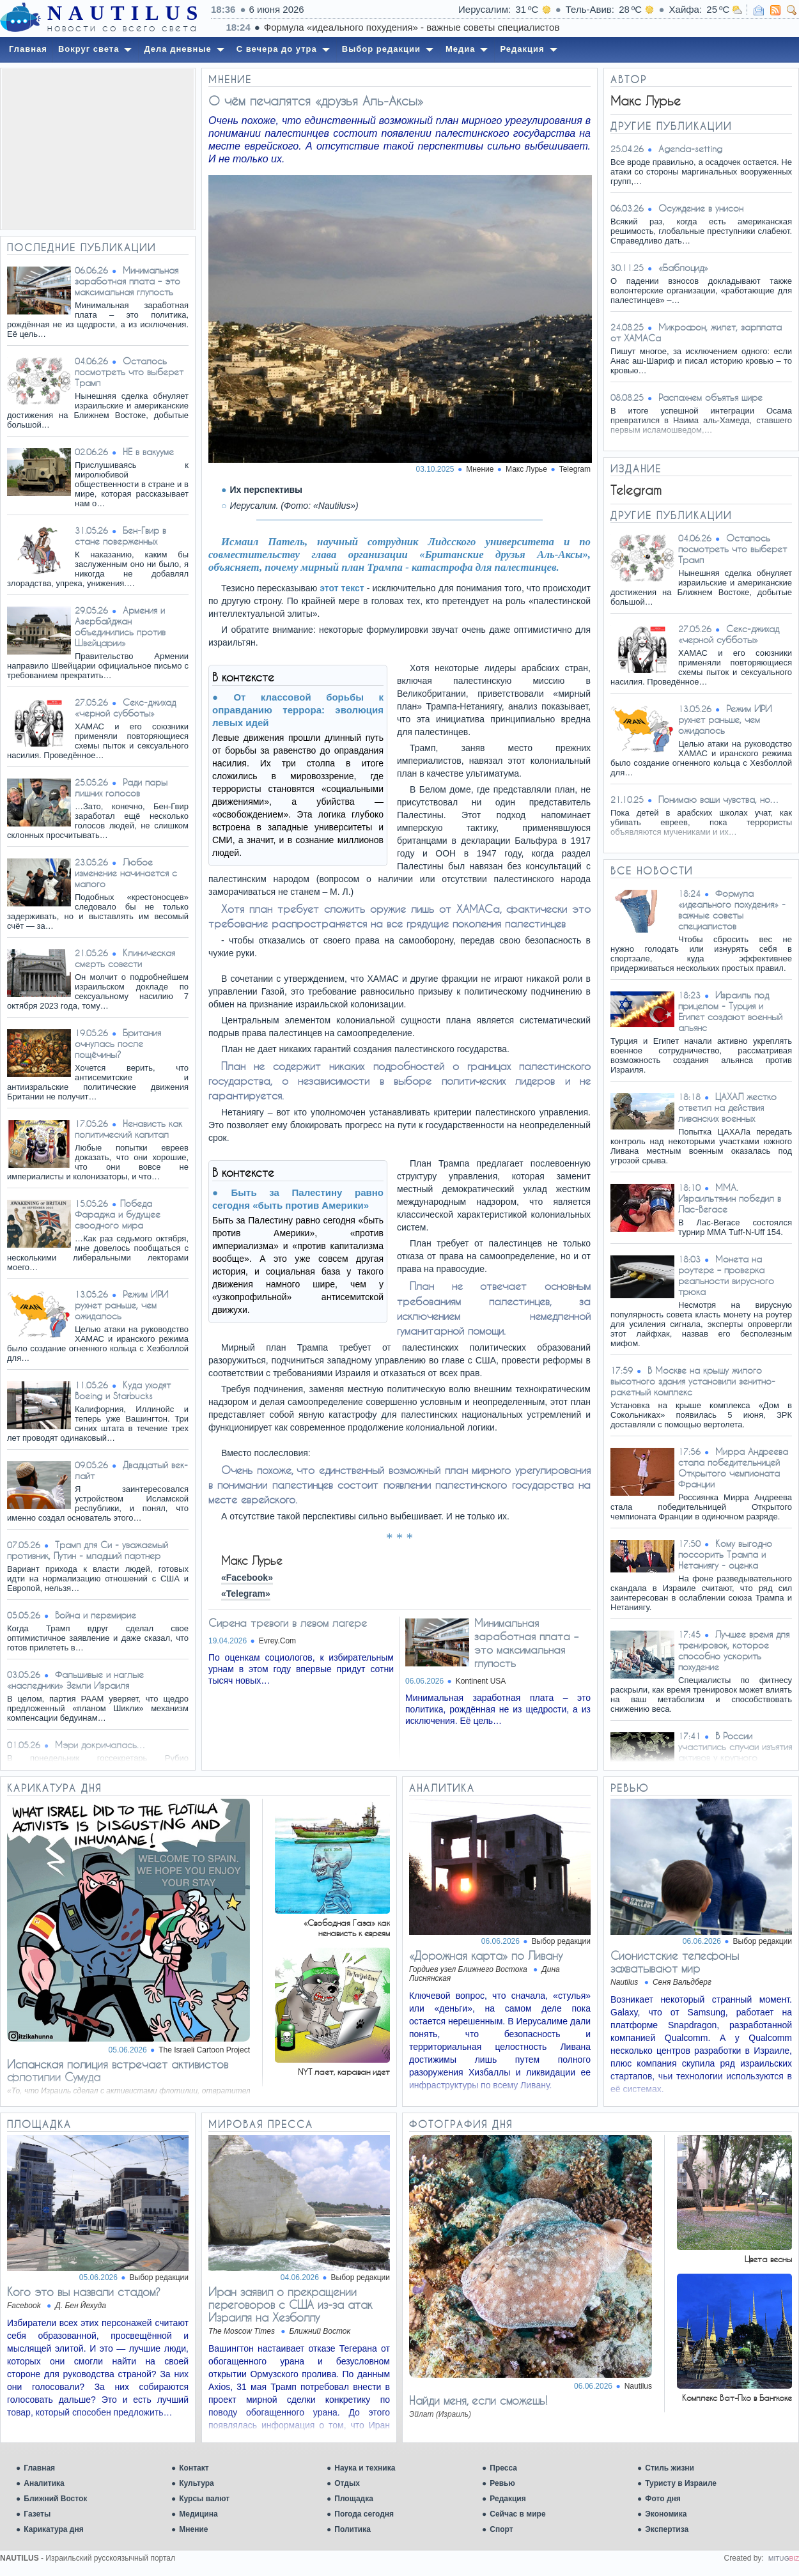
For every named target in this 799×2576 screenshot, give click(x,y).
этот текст (342, 588)
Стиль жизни (669, 2467)
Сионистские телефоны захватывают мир (674, 1962)
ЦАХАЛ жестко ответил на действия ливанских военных (727, 1107)
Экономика (666, 2514)
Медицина (198, 2514)
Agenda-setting (690, 148)
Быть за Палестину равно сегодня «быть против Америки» (298, 1199)
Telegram (575, 469)
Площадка (353, 2498)
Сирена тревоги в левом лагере (287, 1623)
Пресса (503, 2467)
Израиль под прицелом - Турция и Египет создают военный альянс (730, 1011)
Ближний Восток (55, 2498)
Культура (196, 2483)
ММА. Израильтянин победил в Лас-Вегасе (729, 1198)
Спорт (501, 2529)
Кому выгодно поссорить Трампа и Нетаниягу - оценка (725, 1554)
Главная (39, 2467)
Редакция (507, 2498)
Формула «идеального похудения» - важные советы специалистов (732, 909)
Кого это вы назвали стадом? (83, 2291)
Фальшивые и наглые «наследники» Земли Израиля (75, 1680)
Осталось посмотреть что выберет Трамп (129, 371)
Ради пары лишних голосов (121, 787)
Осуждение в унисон (700, 208)
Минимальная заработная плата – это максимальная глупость (127, 281)
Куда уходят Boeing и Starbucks (123, 1390)
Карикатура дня (53, 2529)
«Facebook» (247, 1577)
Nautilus (638, 2386)
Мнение (193, 2529)
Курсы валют (204, 2498)
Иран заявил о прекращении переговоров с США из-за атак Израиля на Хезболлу (290, 2304)
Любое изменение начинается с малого (126, 873)
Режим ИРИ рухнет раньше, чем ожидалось (121, 1305)
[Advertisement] (98, 149)
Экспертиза (666, 2529)
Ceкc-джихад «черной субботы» (125, 707)
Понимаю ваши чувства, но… (719, 799)
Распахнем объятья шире (710, 397)
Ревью (502, 2483)
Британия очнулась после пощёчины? (118, 1043)
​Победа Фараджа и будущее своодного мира (117, 1214)
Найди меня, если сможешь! (478, 2400)
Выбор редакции (561, 1941)
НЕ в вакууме (148, 451)
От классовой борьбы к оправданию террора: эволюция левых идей (298, 710)
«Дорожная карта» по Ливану (485, 1955)
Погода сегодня (364, 2514)
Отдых (347, 2483)
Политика (352, 2529)
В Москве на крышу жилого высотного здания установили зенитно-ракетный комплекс (692, 1381)
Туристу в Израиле (681, 2483)
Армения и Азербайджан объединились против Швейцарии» (120, 626)
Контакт (193, 2467)
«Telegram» (245, 1593)
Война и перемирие (95, 1615)
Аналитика (44, 2483)
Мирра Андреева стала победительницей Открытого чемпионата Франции (733, 1467)
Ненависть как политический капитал (128, 1129)
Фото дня (663, 2498)
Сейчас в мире (517, 2514)
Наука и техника (364, 2467)
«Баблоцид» (683, 267)
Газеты (37, 2514)
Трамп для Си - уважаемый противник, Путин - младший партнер (87, 1550)
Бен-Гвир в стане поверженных (120, 536)
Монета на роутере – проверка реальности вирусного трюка (726, 1275)
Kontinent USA (481, 1681)
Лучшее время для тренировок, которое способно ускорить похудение (733, 1650)
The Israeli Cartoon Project (204, 2049)
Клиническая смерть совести (125, 958)
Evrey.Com (277, 1640)
